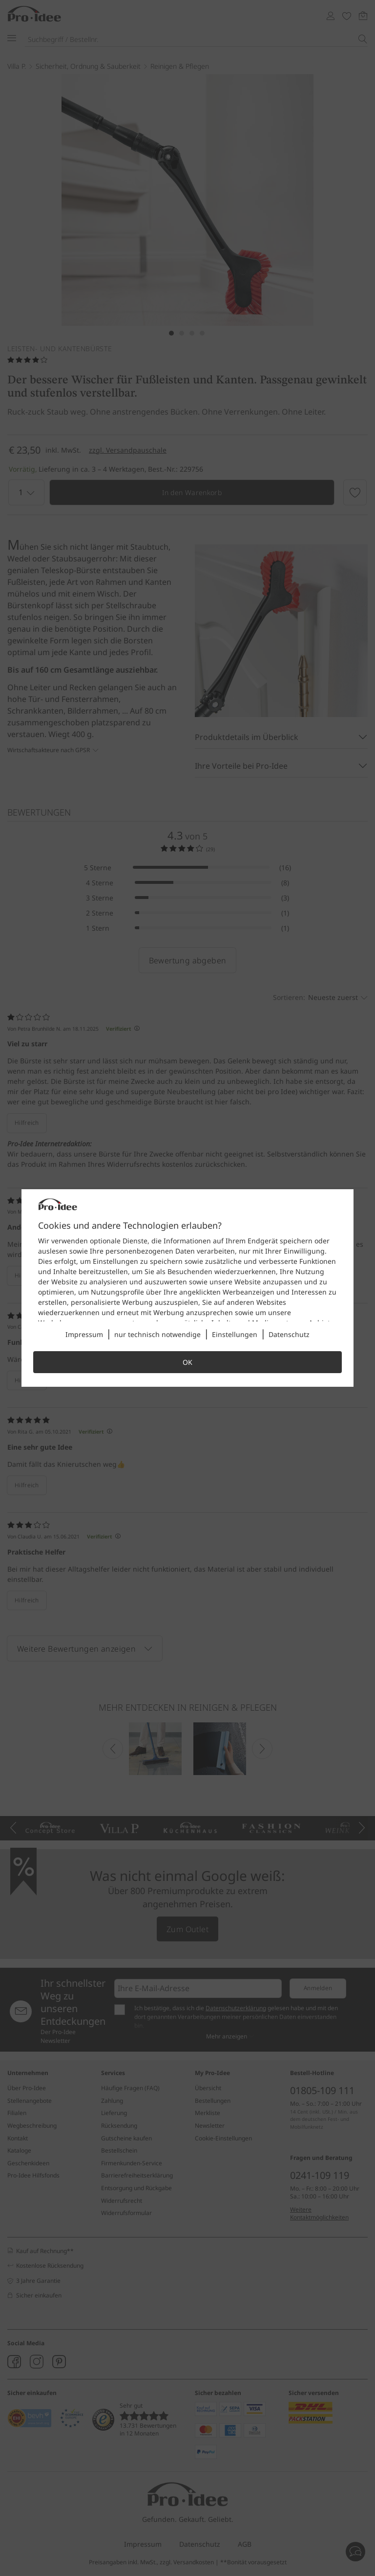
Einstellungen (234, 1334)
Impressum (84, 1334)
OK (187, 1362)
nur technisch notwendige (157, 1334)
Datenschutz (289, 1334)
